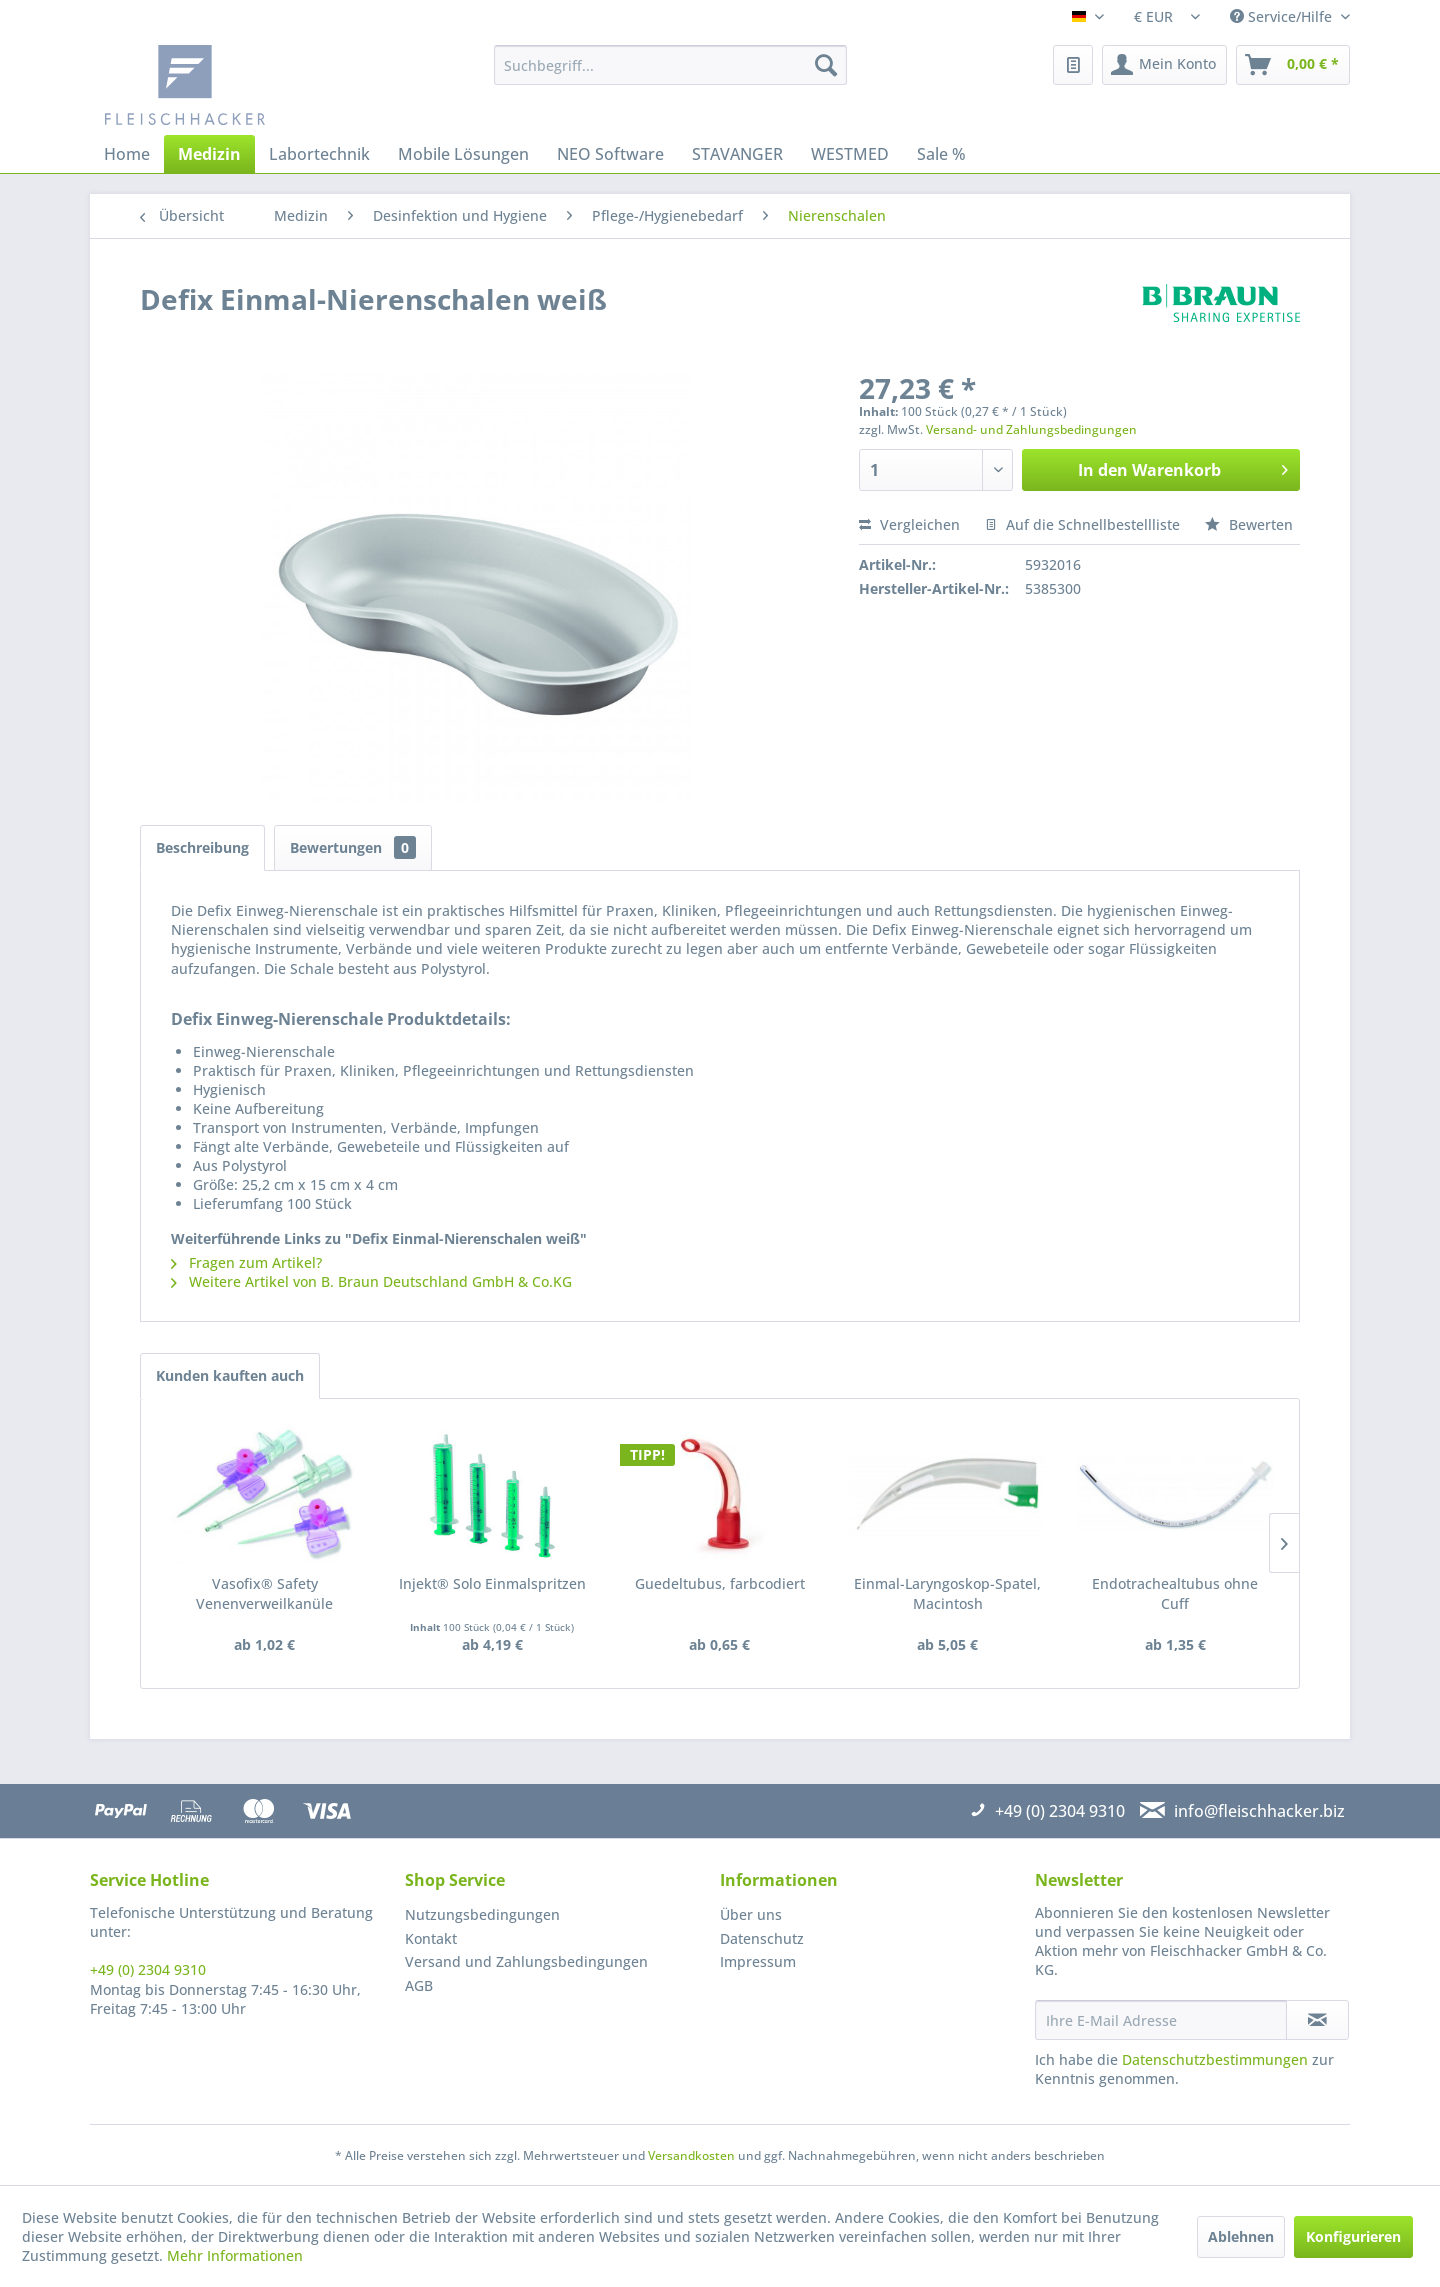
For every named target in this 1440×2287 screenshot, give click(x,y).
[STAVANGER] (737, 154)
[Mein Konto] (1164, 65)
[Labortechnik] (319, 154)
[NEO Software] (610, 154)
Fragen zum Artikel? (246, 1262)
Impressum (758, 1961)
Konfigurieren (1353, 2236)
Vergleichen (909, 524)
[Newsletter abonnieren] (1317, 2020)
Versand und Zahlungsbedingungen (526, 1961)
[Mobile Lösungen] (463, 154)
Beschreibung (202, 847)
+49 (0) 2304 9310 (148, 1969)
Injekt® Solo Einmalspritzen (492, 1583)
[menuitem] (670, 65)
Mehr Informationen (235, 2255)
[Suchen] (826, 65)
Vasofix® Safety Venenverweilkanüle (264, 1593)
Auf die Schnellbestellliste (1082, 524)
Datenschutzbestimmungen (1215, 2059)
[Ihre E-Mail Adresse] (1161, 2020)
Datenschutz (762, 1938)
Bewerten (1249, 524)
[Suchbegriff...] (670, 65)
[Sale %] (941, 154)
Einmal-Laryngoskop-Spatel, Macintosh (947, 1593)
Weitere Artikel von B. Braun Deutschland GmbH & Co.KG (371, 1281)
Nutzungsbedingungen (482, 1914)
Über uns (751, 1914)
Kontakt (431, 1938)
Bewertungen (353, 847)
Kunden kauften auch (230, 1375)
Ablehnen (1241, 2236)
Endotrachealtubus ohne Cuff (1175, 1593)
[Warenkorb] (1293, 65)
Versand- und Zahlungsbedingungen (1031, 429)
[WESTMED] (850, 154)
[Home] (127, 154)
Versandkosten (691, 2155)
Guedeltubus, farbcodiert (720, 1583)
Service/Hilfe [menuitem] (1283, 16)
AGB (419, 1985)
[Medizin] (209, 154)
